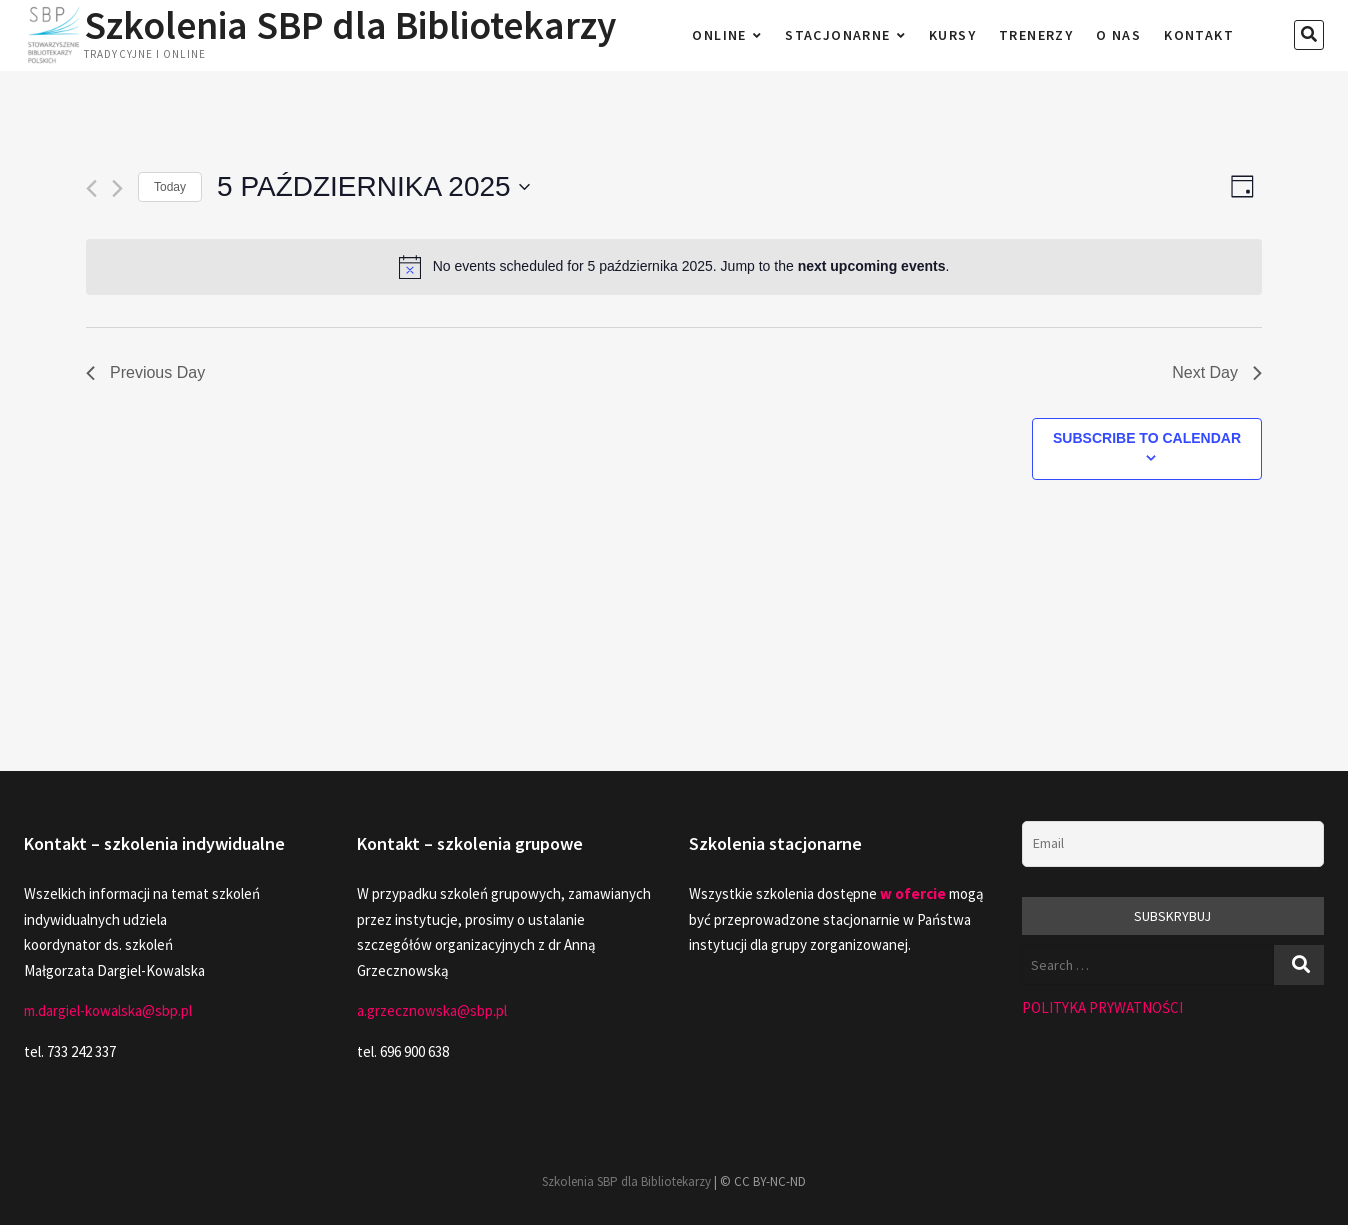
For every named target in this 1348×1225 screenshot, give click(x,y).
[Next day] (117, 188)
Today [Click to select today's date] (170, 187)
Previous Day (145, 372)
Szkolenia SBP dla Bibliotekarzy (352, 25)
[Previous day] (91, 188)
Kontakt (1199, 35)
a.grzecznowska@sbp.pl (432, 1010)
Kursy (952, 35)
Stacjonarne (837, 35)
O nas (1118, 35)
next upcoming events (872, 266)
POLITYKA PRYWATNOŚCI (1102, 1007)
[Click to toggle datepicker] (373, 187)
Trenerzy (1036, 35)
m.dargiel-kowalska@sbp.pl (108, 1010)
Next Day (1217, 372)
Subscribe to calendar (1147, 438)
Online (719, 35)
